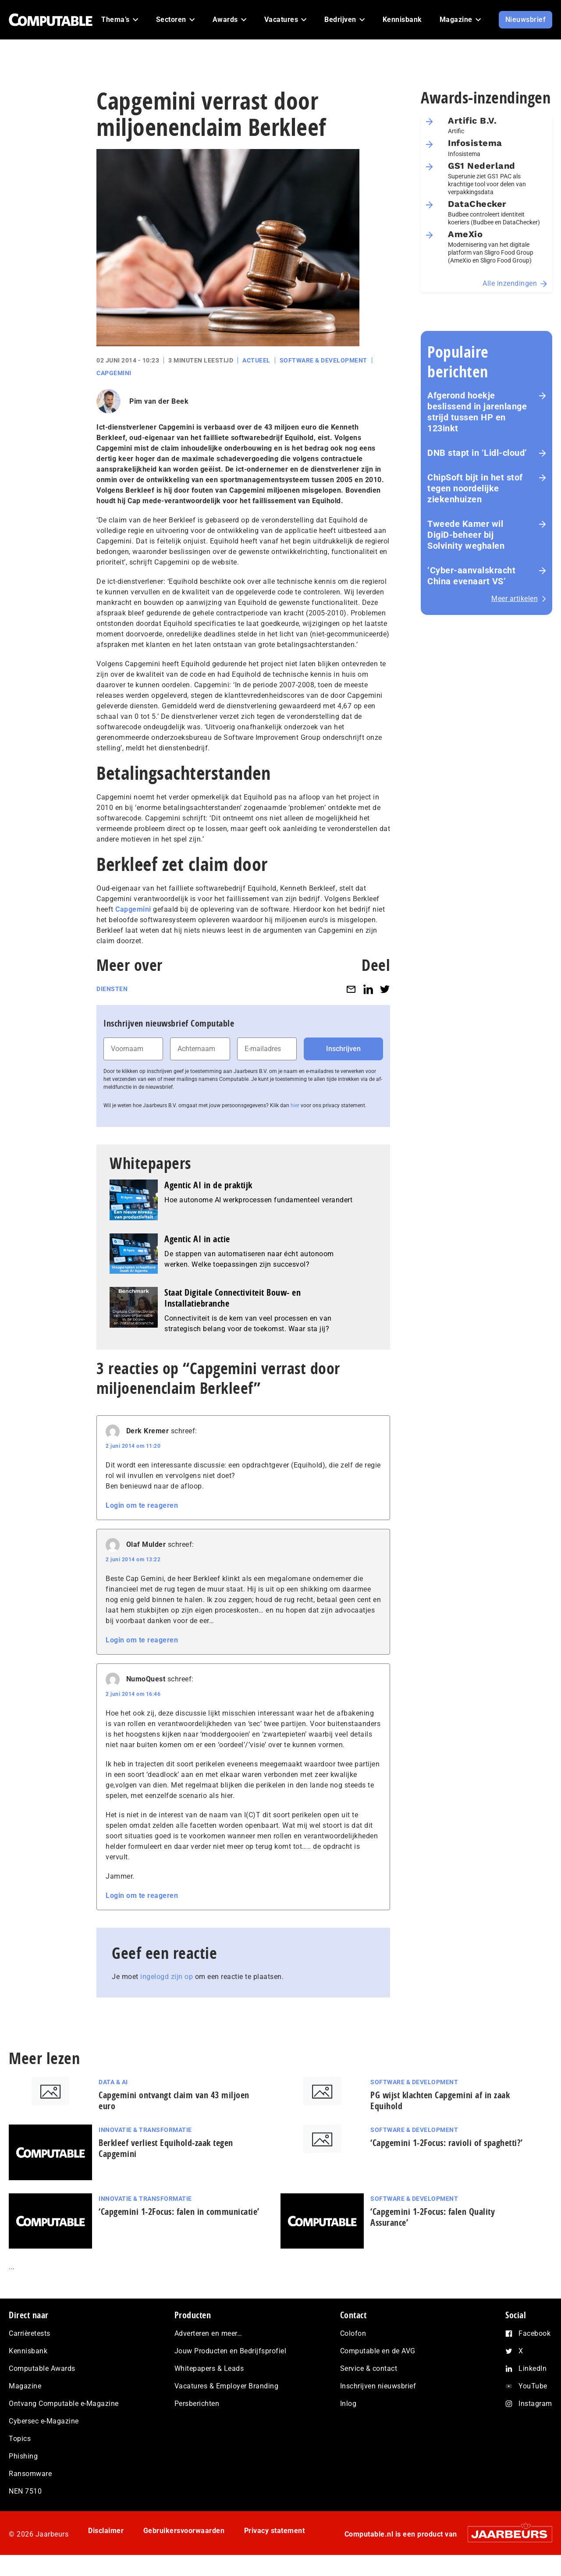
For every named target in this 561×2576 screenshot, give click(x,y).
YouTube (532, 2386)
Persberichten (197, 2403)
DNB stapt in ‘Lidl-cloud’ (477, 453)
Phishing (23, 2456)
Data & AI (113, 2082)
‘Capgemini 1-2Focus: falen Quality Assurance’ (432, 2217)
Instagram (535, 2403)
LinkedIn (532, 2368)
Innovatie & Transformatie (145, 2129)
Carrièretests (29, 2333)
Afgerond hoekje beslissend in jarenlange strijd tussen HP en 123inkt (477, 411)
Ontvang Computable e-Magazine (64, 2403)
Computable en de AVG (377, 2351)
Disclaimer (106, 2530)
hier (295, 1105)
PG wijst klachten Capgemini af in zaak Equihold (440, 2100)
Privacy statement (274, 2530)
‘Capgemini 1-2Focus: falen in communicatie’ (179, 2211)
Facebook (534, 2333)
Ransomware (30, 2473)
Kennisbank (28, 2351)
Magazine (25, 2386)
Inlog (348, 2403)
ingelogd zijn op (166, 1976)
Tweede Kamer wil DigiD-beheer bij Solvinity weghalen (465, 535)
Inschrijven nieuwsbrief (378, 2386)
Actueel (256, 360)
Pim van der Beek (158, 401)
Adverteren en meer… (208, 2333)
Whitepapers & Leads (209, 2368)
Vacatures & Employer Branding (226, 2386)
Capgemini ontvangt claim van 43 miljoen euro (174, 2100)
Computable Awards (42, 2368)
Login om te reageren (142, 1505)
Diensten (112, 988)
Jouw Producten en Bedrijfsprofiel (230, 2351)
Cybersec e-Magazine (44, 2421)
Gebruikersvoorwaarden (184, 2530)
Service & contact (369, 2368)
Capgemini (113, 373)
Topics (20, 2438)
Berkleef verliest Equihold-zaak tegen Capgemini (166, 2148)
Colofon (353, 2333)
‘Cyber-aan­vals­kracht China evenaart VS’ (471, 575)
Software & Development (323, 360)
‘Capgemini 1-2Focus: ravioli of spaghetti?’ (446, 2143)
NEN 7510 (25, 2491)
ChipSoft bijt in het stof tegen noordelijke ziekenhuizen (475, 488)
